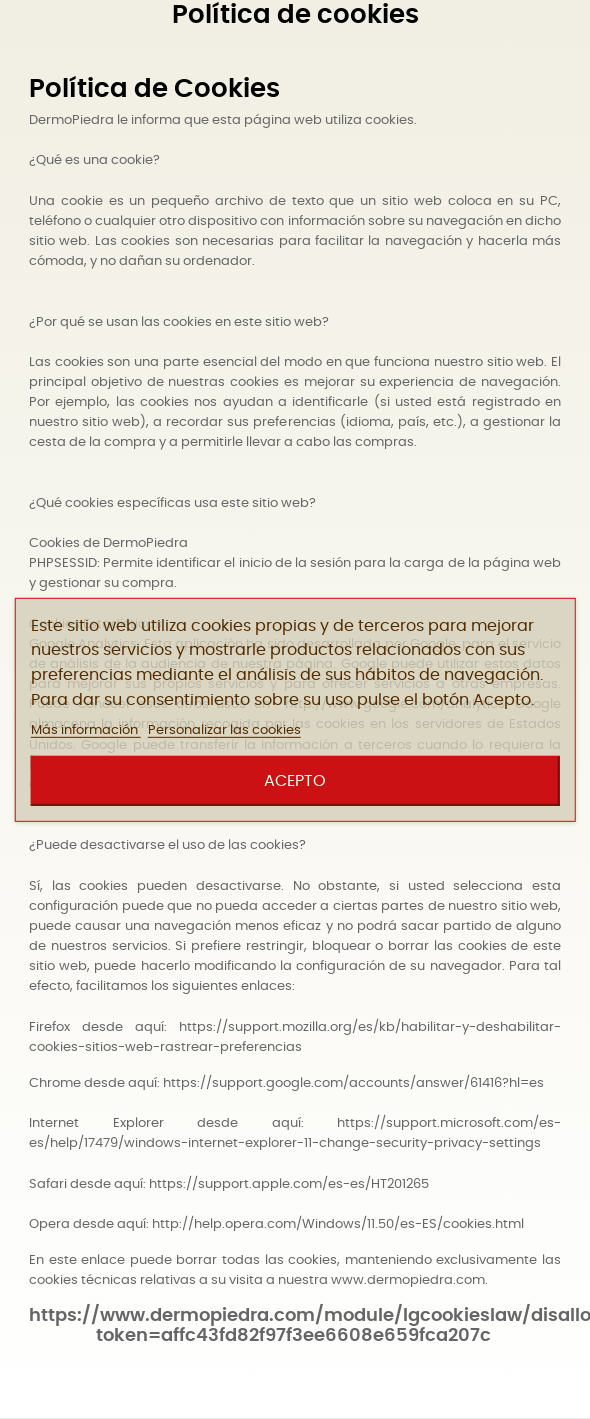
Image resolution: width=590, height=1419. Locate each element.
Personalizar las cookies (224, 730)
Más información (86, 730)
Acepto (295, 781)
